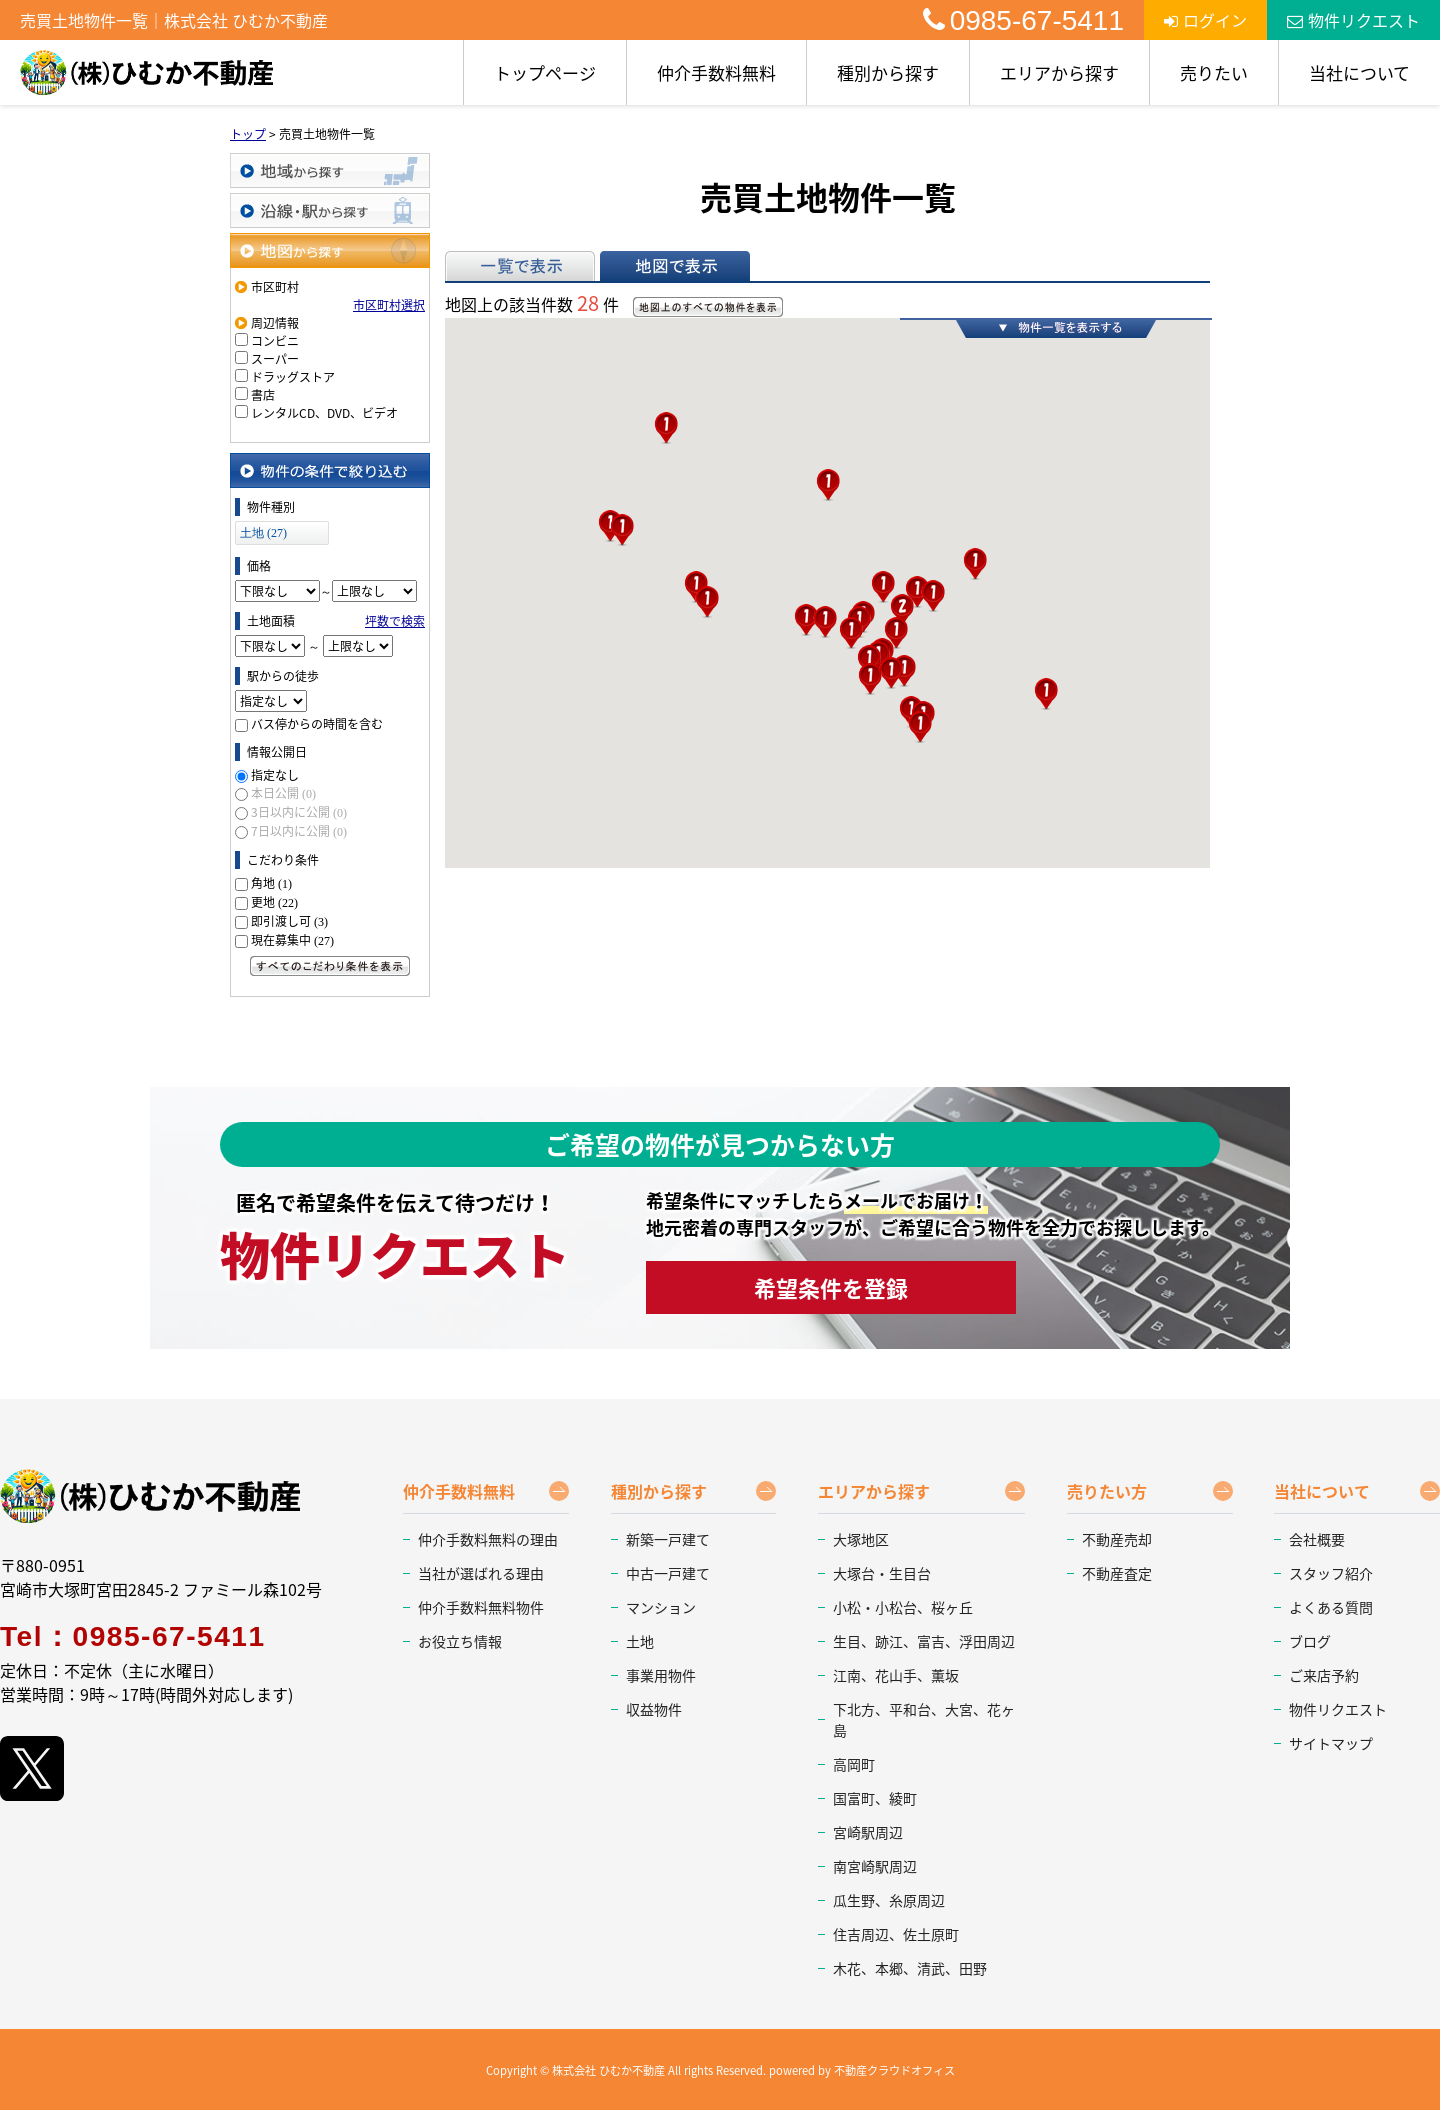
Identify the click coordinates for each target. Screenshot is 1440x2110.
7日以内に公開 (299, 831)
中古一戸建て (668, 1573)
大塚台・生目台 (882, 1573)
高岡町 (854, 1764)
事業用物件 (661, 1675)
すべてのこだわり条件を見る (330, 966)
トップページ (545, 72)
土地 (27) (263, 533)
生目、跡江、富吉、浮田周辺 (924, 1641)
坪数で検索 (395, 621)
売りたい (1214, 72)
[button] (622, 530)
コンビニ (275, 341)
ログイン (1205, 20)
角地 (271, 883)
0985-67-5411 (1023, 20)
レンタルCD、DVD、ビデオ (324, 413)
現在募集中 (292, 940)
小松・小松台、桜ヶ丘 (903, 1607)
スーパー (275, 359)
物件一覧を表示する (1056, 328)
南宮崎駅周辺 (875, 1866)
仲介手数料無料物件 (481, 1607)
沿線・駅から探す (330, 210)
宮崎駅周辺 (868, 1832)
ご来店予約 (1324, 1675)
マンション (661, 1607)
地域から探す (330, 170)
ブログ (1310, 1641)
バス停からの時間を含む (317, 724)
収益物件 (654, 1709)
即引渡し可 (289, 921)
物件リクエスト (1353, 20)
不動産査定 (1117, 1573)
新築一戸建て (668, 1539)
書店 (263, 395)
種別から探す (888, 72)
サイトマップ (1331, 1743)
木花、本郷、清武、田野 (910, 1968)
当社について (1359, 72)
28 (588, 302)
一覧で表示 (520, 266)
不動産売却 (1117, 1539)
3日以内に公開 (299, 812)
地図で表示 (675, 266)
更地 (274, 902)
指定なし (275, 775)
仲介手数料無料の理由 (488, 1539)
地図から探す (330, 250)
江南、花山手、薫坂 (896, 1675)
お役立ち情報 (460, 1641)
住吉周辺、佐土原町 (896, 1934)
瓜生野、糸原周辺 (889, 1900)
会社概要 (1317, 1539)
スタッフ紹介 (1331, 1573)
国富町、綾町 (875, 1798)
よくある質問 (1331, 1607)
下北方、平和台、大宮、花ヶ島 (924, 1719)
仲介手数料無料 (716, 72)
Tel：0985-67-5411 (133, 1636)
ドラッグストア (293, 377)
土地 (640, 1641)
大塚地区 (861, 1539)
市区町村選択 (389, 305)
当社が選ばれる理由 (481, 1573)
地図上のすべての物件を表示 (708, 307)
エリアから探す (1059, 72)
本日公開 (283, 793)
